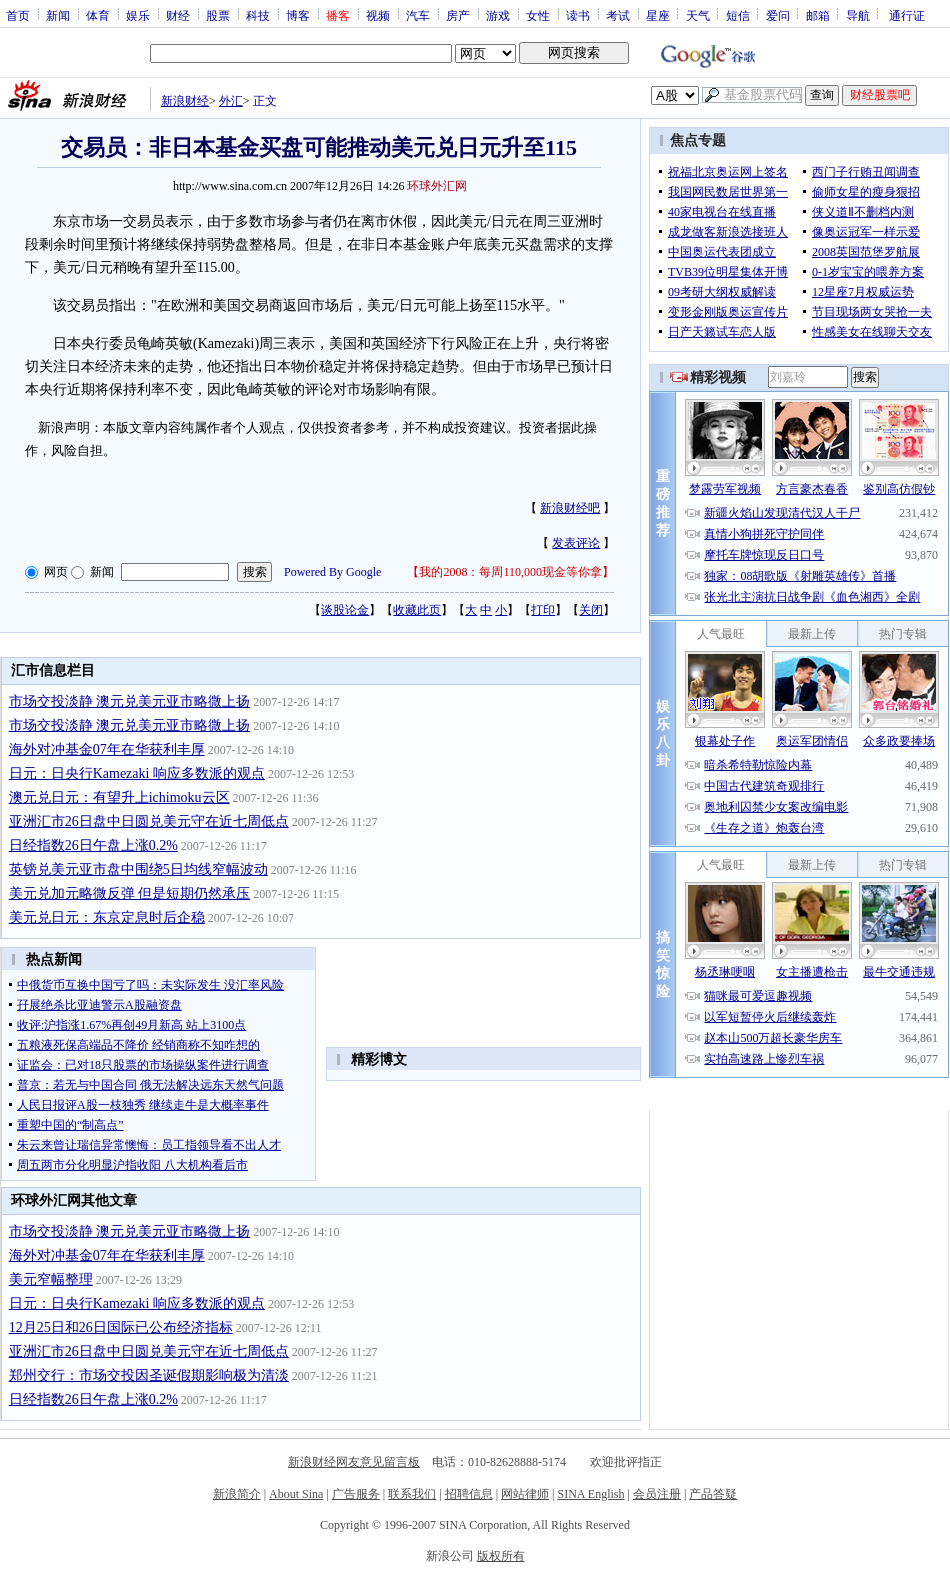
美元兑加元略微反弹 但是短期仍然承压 (130, 893)
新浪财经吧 (570, 508)
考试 (618, 15)
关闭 (591, 610)
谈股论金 (345, 610)
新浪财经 (185, 101)
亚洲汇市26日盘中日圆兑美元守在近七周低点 (149, 821)
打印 (543, 610)
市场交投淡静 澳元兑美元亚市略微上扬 (130, 701)
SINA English (590, 1494)
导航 (858, 15)
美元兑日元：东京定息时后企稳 (107, 917)
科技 (258, 15)
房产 (458, 15)
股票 (218, 15)
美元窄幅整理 (51, 1279)
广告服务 (356, 1494)
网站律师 (525, 1494)
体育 (98, 15)
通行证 (907, 15)
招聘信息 (469, 1494)
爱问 (778, 15)
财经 (178, 15)
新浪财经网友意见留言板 (354, 1462)
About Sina (296, 1494)
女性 (538, 15)
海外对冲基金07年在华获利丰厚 (107, 749)
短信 (738, 15)
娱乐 (138, 15)
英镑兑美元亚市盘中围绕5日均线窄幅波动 (138, 869)
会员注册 (657, 1494)
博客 (298, 15)
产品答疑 (713, 1494)
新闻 (58, 15)
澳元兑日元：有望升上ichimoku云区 (119, 797)
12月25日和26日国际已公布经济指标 (121, 1327)
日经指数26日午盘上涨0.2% (93, 845)
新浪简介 (237, 1494)
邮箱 (818, 15)
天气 (698, 15)
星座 (658, 15)
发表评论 (576, 543)
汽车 (418, 15)
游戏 (498, 15)
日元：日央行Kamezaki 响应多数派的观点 (137, 773)
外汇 (231, 101)
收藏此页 (417, 610)
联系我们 (412, 1494)
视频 (378, 15)
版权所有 (501, 1556)
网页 (56, 572)
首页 (18, 15)
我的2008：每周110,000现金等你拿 (510, 572)
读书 (578, 15)
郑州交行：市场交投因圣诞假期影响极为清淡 (149, 1375)
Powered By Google (332, 572)
